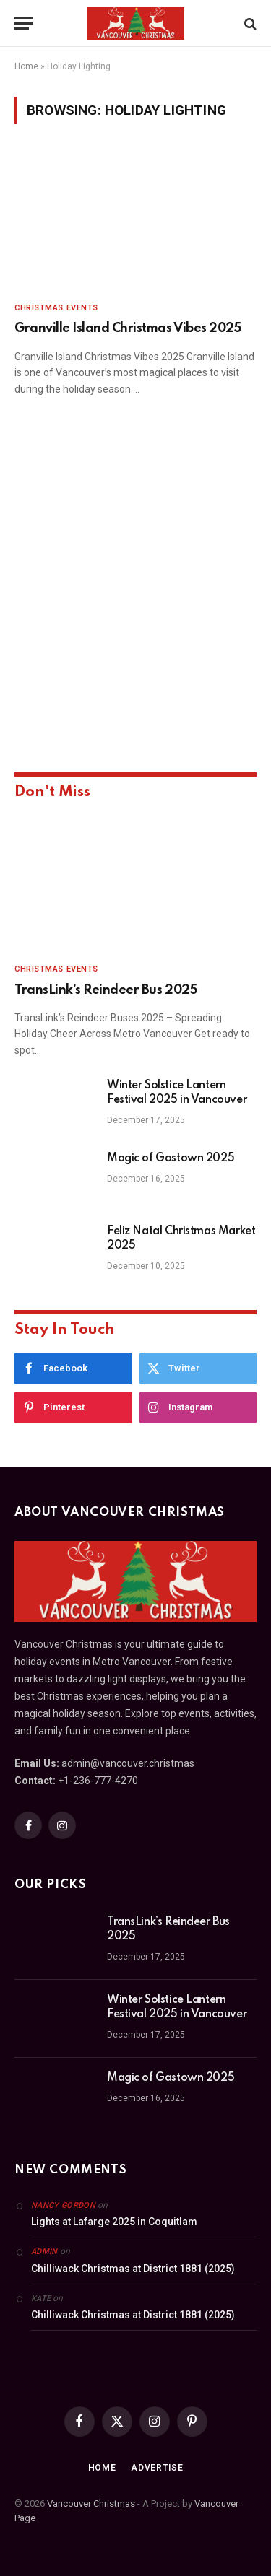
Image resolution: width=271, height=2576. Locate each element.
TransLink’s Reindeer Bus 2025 (105, 990)
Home (26, 66)
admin (44, 2251)
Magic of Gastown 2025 (170, 1158)
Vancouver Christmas (91, 2503)
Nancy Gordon (63, 2205)
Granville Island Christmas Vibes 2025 (127, 328)
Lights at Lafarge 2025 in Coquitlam (114, 2221)
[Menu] (23, 23)
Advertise (157, 2468)
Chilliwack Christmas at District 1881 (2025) (133, 2268)
